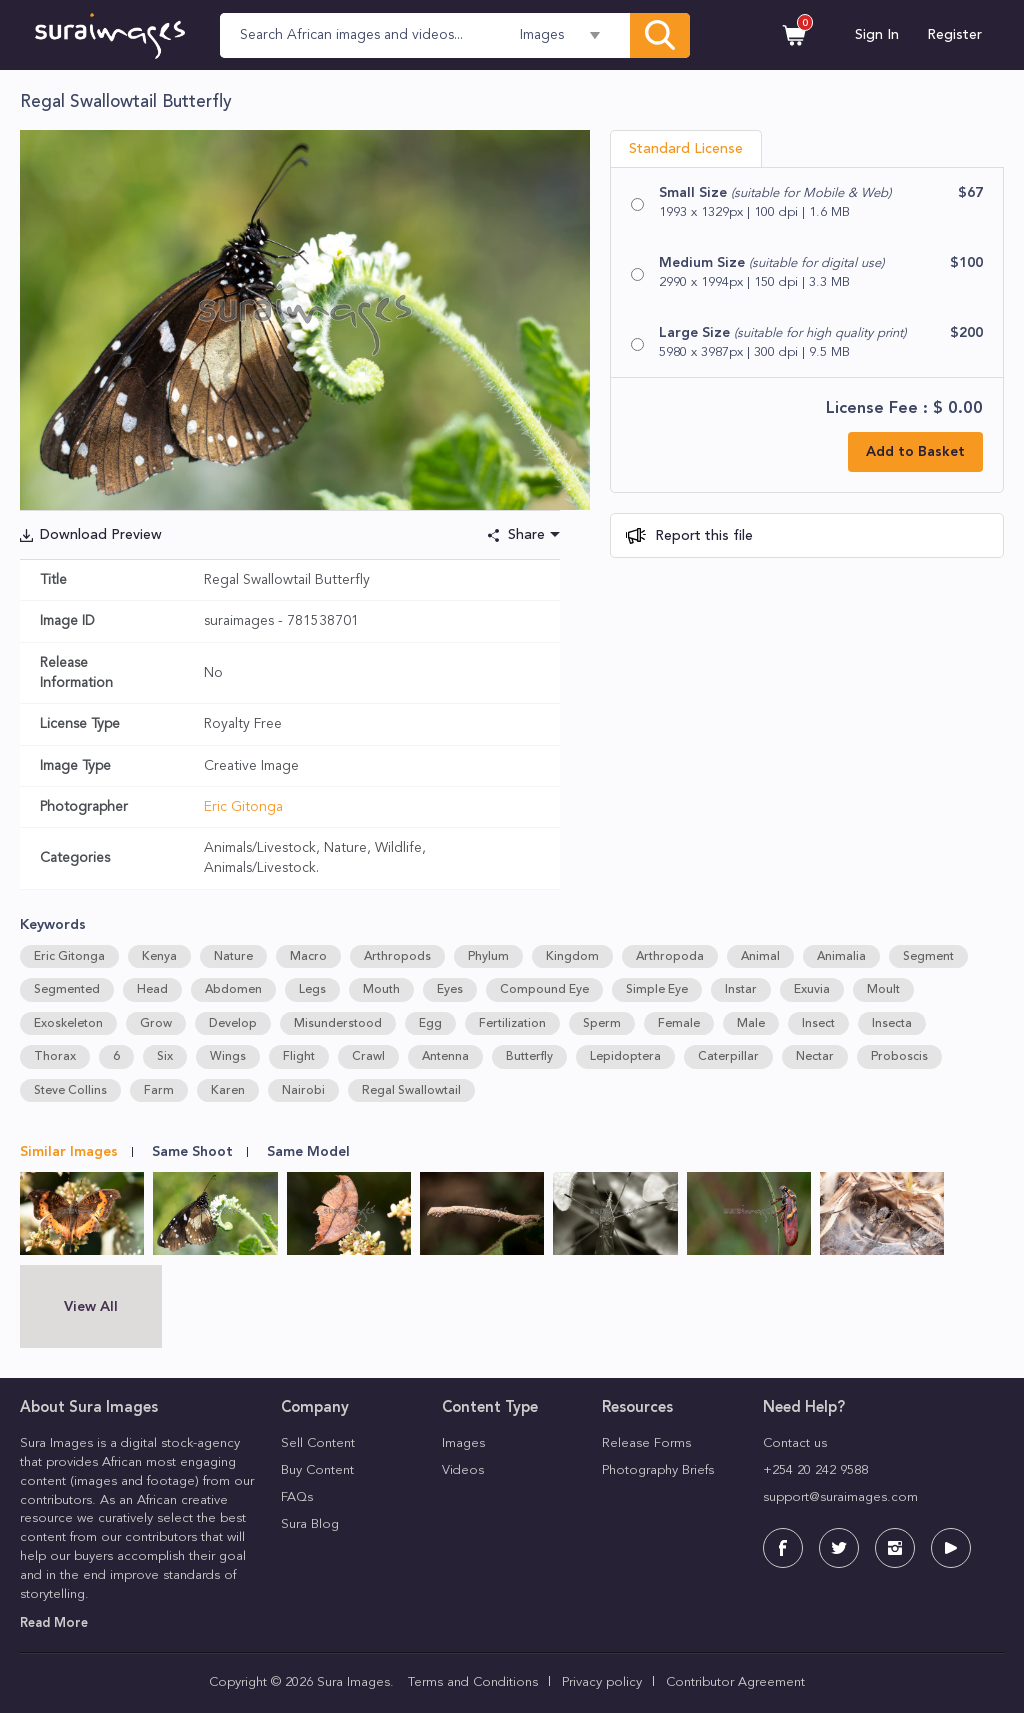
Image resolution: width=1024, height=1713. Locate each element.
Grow (156, 1024)
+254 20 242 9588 (815, 1470)
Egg (430, 1024)
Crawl (368, 1057)
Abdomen (233, 990)
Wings (228, 1057)
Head (152, 990)
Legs (312, 990)
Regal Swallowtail (411, 1091)
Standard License (686, 149)
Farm (159, 1091)
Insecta (892, 1024)
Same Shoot (192, 1152)
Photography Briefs (658, 1470)
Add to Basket (915, 452)
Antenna (445, 1057)
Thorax (55, 1057)
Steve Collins (70, 1091)
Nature (233, 957)
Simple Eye (657, 990)
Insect (818, 1024)
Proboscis (899, 1057)
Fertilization (512, 1024)
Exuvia (812, 990)
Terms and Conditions (473, 1682)
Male (751, 1024)
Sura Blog (310, 1524)
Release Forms (646, 1443)
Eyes (450, 990)
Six (165, 1057)
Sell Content (318, 1443)
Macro (308, 957)
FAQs (297, 1497)
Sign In (877, 35)
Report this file (702, 536)
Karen (228, 1091)
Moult (883, 990)
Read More (54, 1623)
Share (526, 535)
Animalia (841, 957)
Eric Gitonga (243, 807)
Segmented (67, 990)
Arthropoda (670, 957)
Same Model (308, 1152)
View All (91, 1307)
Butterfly (529, 1057)
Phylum (488, 957)
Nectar (815, 1057)
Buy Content (317, 1470)
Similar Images (69, 1152)
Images (463, 1443)
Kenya (159, 957)
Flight (299, 1057)
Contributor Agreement (735, 1682)
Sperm (602, 1024)
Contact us (795, 1443)
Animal (760, 957)
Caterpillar (728, 1057)
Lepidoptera (625, 1057)
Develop (233, 1024)
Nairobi (303, 1091)
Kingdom (572, 957)
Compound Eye (544, 990)
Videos (463, 1470)
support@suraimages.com (840, 1497)
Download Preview (101, 535)
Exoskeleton (68, 1024)
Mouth (381, 990)
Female (679, 1024)
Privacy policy (602, 1682)
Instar (741, 990)
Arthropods (397, 957)
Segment (928, 957)
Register (954, 35)
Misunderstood (338, 1024)
